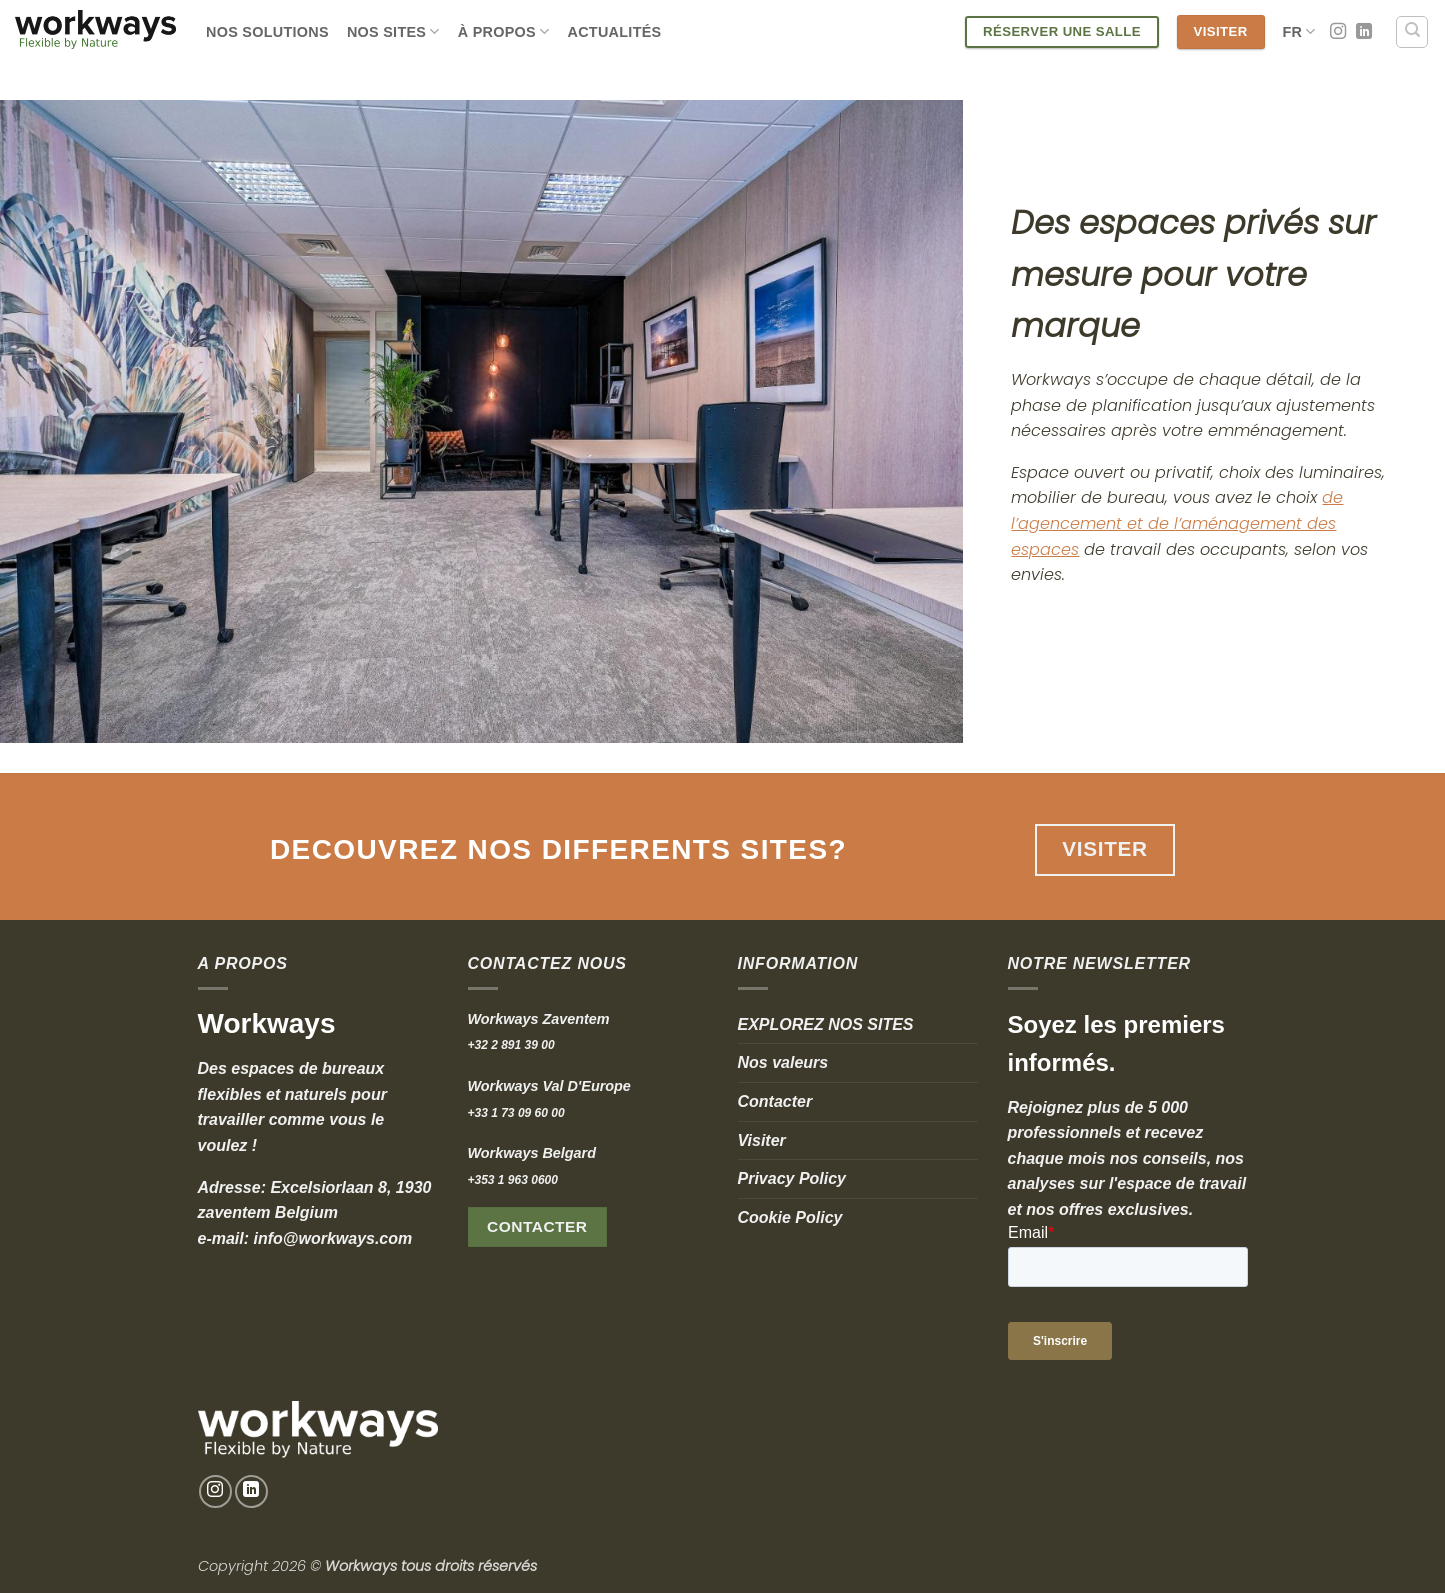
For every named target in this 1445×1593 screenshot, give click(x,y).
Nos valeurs (783, 1062)
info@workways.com (333, 1238)
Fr (1299, 31)
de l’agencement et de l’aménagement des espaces (1177, 523)
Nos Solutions (267, 32)
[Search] (1412, 32)
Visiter (762, 1140)
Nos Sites (393, 31)
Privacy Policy (792, 1178)
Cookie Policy (790, 1217)
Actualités (614, 32)
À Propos (504, 31)
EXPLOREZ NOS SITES (826, 1024)
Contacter (775, 1101)
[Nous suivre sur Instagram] (1338, 32)
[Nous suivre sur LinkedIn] (1364, 32)
